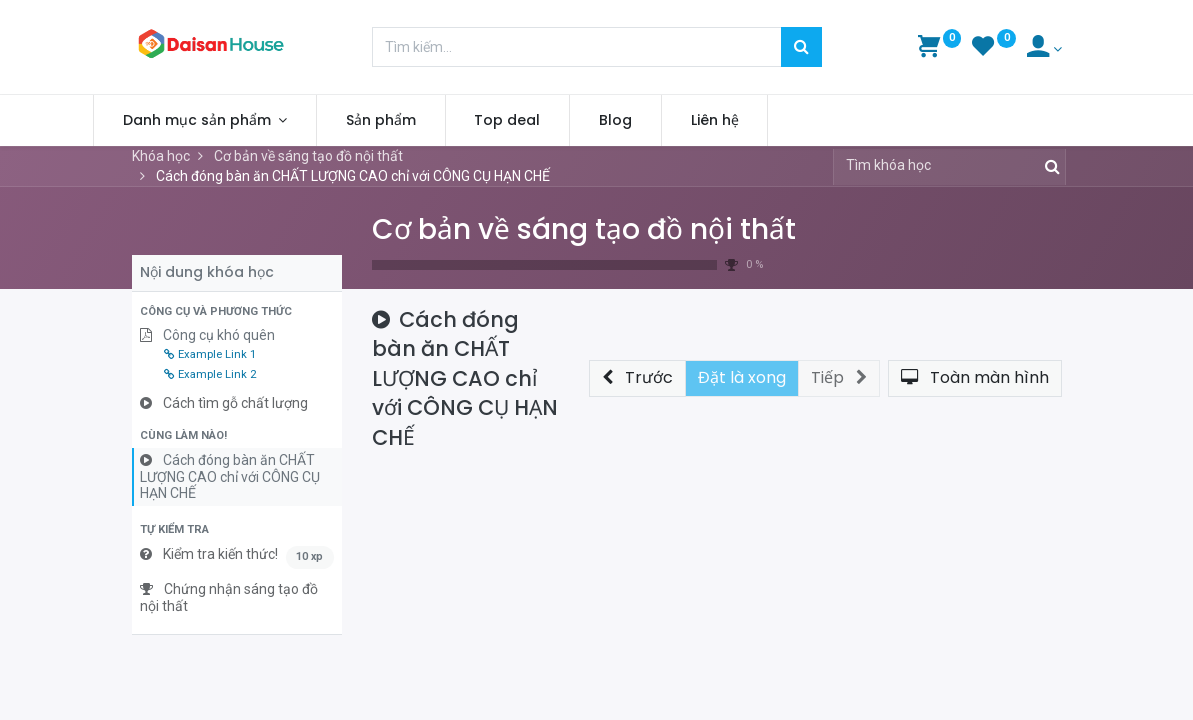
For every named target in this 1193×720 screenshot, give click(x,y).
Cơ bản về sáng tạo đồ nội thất (584, 229)
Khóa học (161, 156)
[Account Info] (1044, 49)
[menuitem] (420, 121)
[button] (237, 312)
